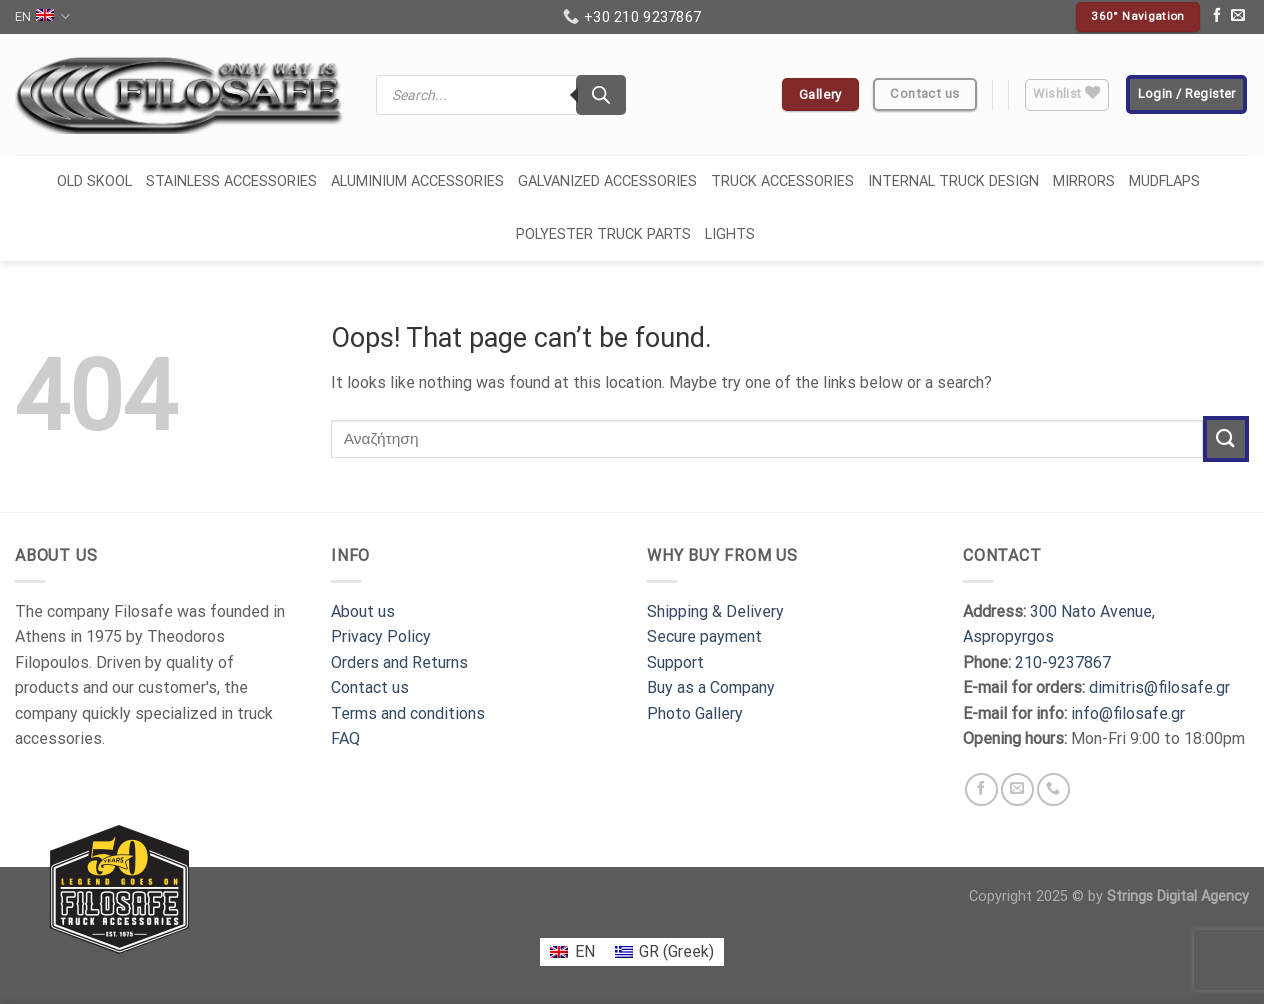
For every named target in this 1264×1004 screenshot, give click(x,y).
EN (42, 16)
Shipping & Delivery (715, 611)
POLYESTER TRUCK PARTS (603, 234)
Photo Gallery (695, 713)
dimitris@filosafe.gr (1159, 687)
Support (675, 662)
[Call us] (1053, 789)
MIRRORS (1084, 181)
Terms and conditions (408, 713)
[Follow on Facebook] (1217, 17)
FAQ (345, 738)
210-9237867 (1063, 662)
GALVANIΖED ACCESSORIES (607, 181)
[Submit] (1226, 438)
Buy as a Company (711, 687)
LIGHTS (730, 234)
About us (363, 611)
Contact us (370, 687)
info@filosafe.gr (1128, 713)
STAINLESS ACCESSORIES (231, 181)
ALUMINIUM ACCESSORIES (417, 181)
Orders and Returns (399, 662)
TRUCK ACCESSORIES (782, 181)
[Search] (601, 95)
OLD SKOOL (94, 181)
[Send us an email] (1238, 17)
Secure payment (704, 636)
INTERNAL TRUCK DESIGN (953, 181)
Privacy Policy (381, 636)
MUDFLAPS (1164, 181)
